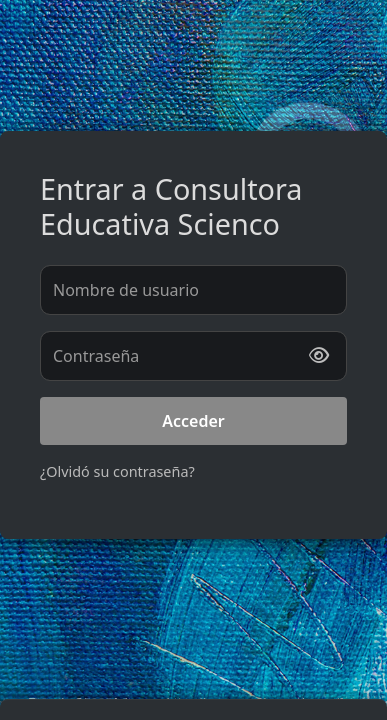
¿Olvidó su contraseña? (117, 471)
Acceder (193, 421)
